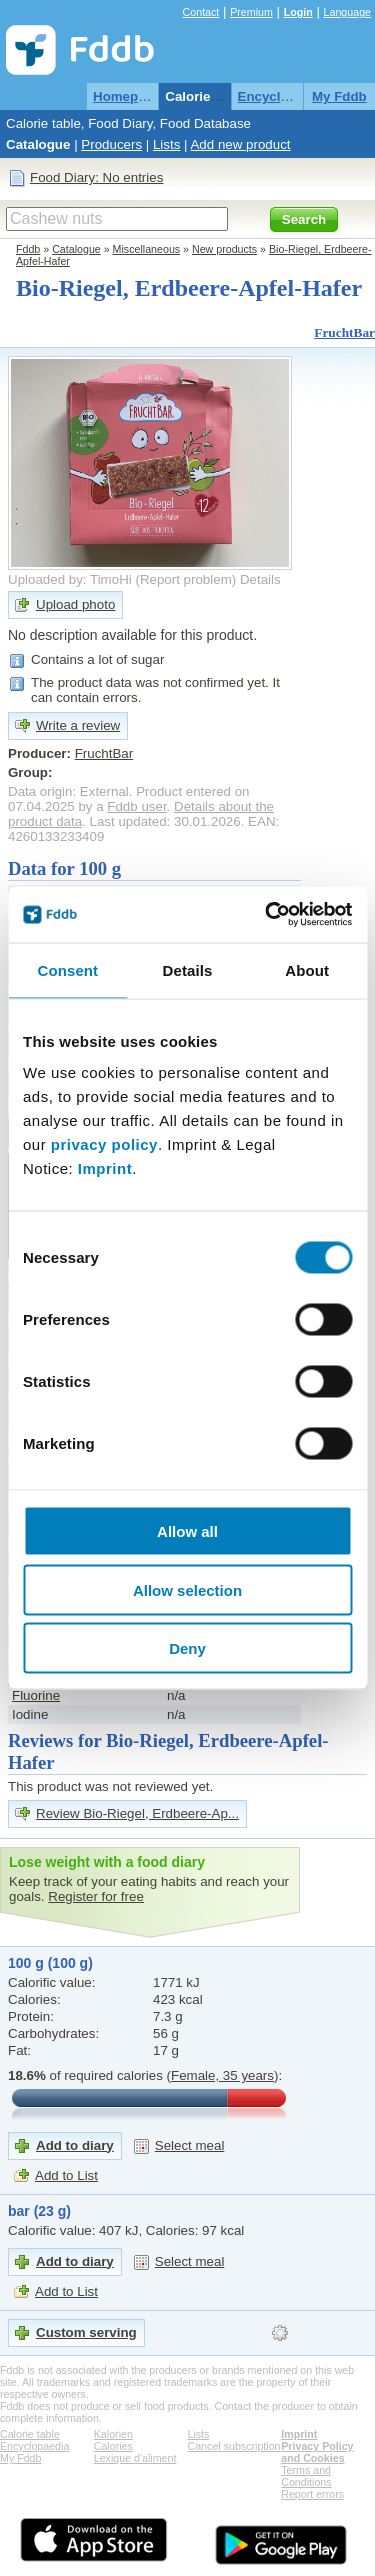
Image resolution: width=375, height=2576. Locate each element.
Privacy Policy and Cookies (317, 2452)
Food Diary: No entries (96, 177)
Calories (113, 2446)
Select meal (190, 2145)
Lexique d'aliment (135, 2458)
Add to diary (75, 2145)
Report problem (186, 579)
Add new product (240, 144)
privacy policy (104, 1144)
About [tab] (307, 969)
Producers (111, 144)
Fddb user (136, 806)
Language (347, 12)
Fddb (28, 249)
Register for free (96, 1896)
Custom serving (86, 2332)
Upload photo (75, 604)
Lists (166, 144)
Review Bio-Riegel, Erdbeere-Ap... (137, 1813)
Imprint (105, 1168)
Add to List (66, 2175)
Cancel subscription (234, 2446)
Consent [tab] (67, 969)
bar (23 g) (39, 2211)
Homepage (127, 96)
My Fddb (339, 96)
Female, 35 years (222, 2075)
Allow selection (187, 1589)
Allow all (187, 1531)
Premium (251, 12)
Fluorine (36, 1695)
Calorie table (205, 96)
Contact (201, 12)
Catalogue (38, 144)
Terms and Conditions (306, 2476)
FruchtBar (344, 332)
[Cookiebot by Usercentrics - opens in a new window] (267, 915)
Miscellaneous (147, 249)
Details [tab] (188, 969)
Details (260, 579)
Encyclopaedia (284, 96)
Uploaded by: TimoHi (70, 579)
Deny (187, 1648)
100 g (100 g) (50, 1963)
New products (224, 249)
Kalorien (113, 2434)
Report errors (312, 2494)
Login (298, 12)
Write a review (78, 725)
